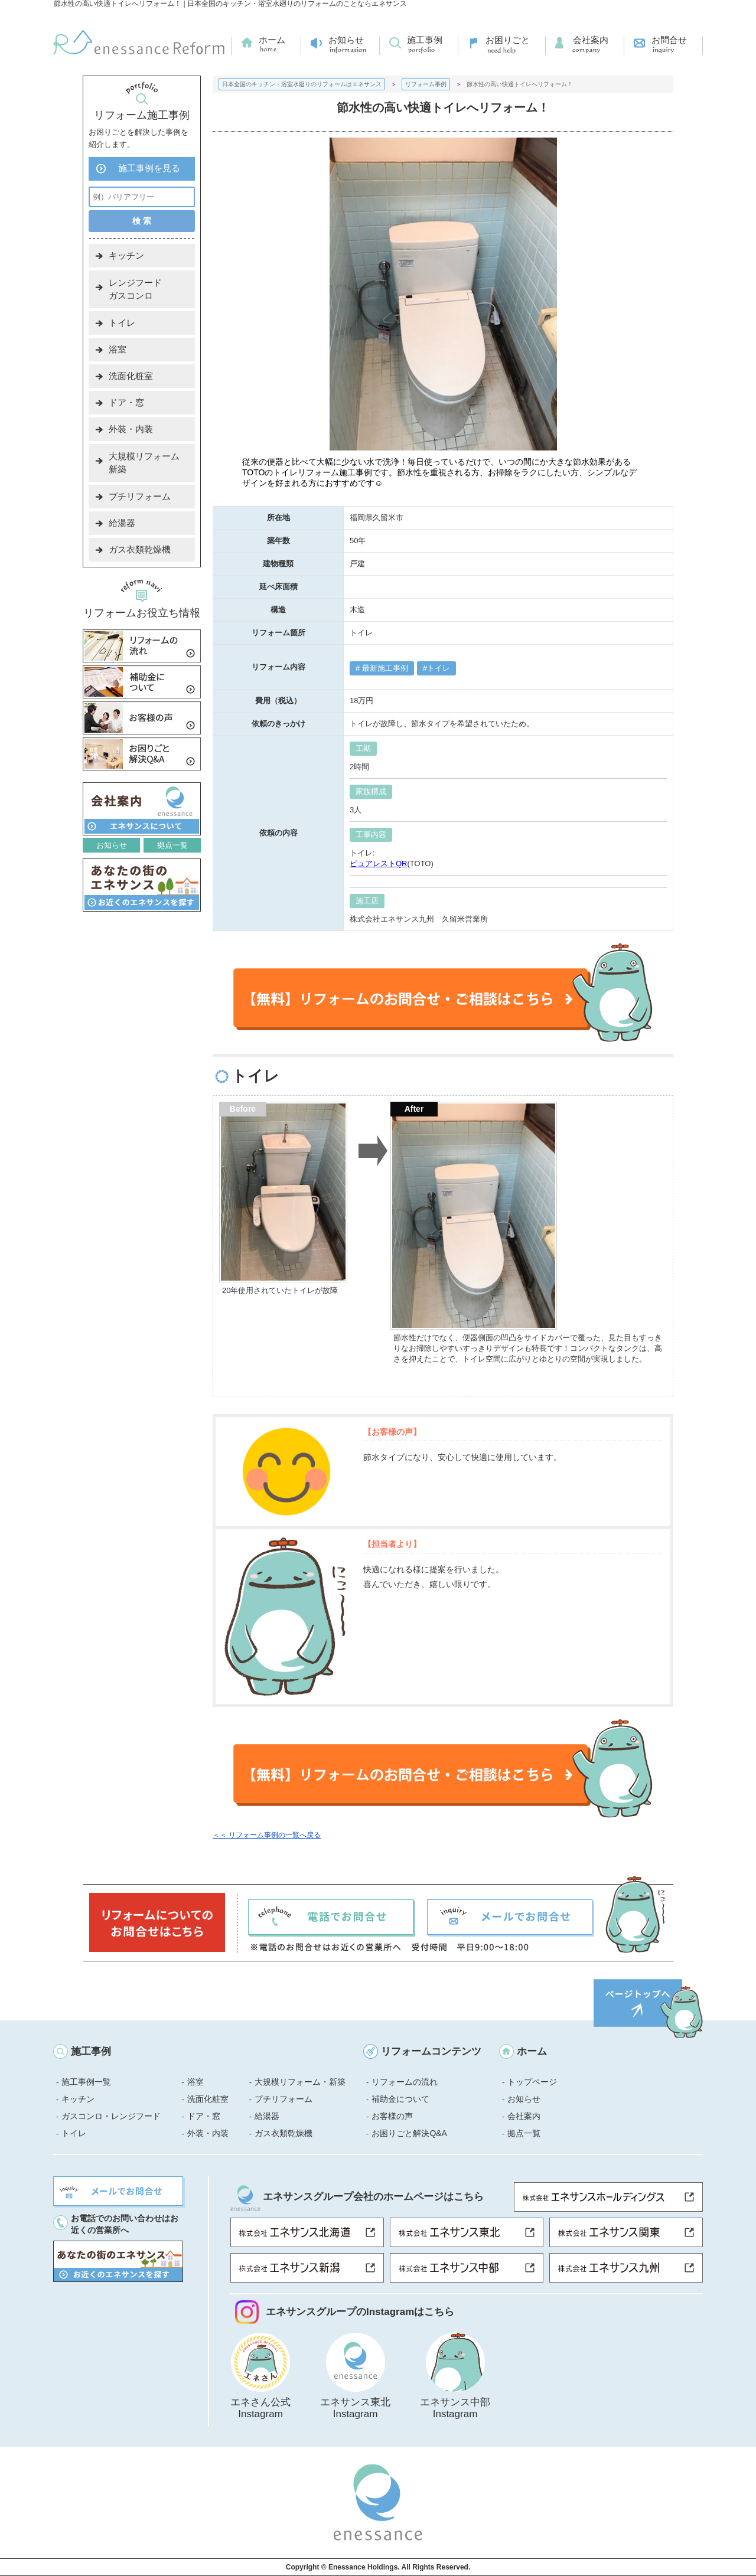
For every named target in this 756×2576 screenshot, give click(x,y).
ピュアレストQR (379, 863)
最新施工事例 (384, 668)
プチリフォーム (140, 496)
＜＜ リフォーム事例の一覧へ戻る (267, 1835)
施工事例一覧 (86, 2082)
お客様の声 (392, 2116)
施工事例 (424, 40)
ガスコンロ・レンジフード (111, 2116)
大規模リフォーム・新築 (300, 2082)
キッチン (126, 255)
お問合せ (669, 40)
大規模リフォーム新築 (144, 462)
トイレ (438, 668)
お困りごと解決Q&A (409, 2133)
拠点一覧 (172, 845)
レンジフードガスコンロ (135, 289)
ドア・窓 (126, 402)
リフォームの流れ (405, 2082)
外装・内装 (131, 429)
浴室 (117, 349)
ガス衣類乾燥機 (140, 549)
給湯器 (122, 523)
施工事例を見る (149, 168)
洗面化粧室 (131, 376)
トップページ (532, 2082)
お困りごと (507, 40)
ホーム (272, 40)
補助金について (400, 2099)
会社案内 (590, 40)
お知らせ (346, 40)
